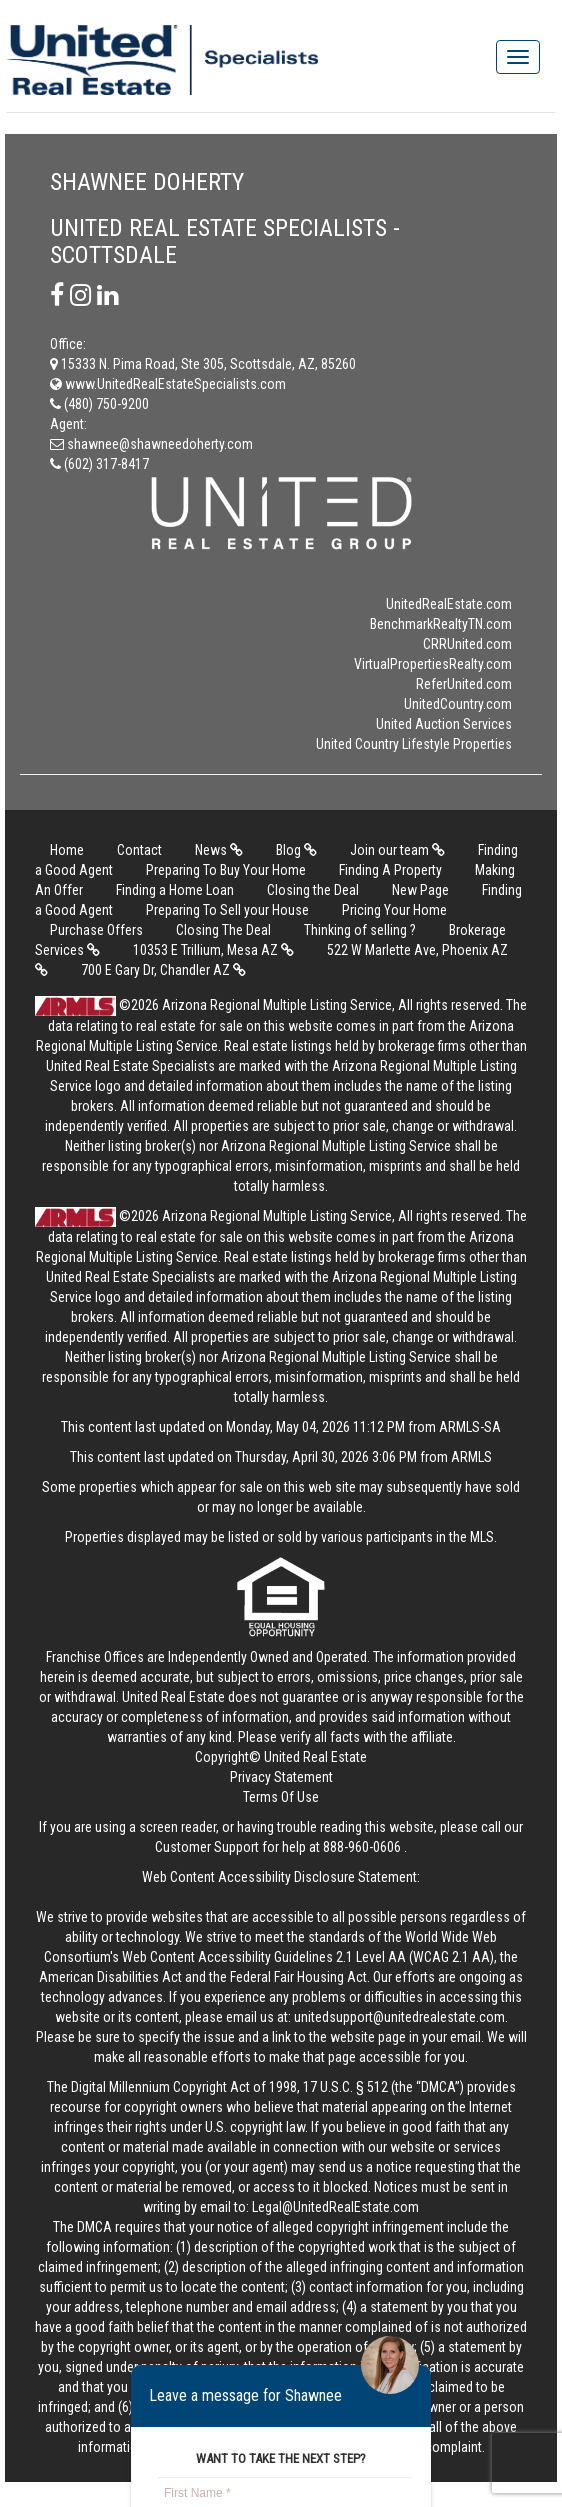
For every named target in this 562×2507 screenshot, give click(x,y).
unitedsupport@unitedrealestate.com (399, 2017)
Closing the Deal (313, 890)
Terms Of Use (281, 1797)
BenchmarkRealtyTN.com (441, 624)
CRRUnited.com (467, 644)
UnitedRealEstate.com (449, 604)
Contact (139, 850)
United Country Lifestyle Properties (414, 744)
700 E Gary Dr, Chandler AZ (163, 970)
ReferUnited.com (464, 684)
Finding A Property (390, 870)
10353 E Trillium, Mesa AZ (213, 950)
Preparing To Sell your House (227, 910)
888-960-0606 (362, 1847)
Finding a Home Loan (175, 890)
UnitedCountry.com (458, 704)
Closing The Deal (223, 930)
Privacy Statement (281, 1777)
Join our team (397, 850)
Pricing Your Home (394, 910)
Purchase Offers (96, 930)
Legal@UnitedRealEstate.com (335, 2207)
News (219, 850)
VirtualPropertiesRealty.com (433, 664)
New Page (420, 890)
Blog (296, 850)
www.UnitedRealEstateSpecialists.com (168, 384)
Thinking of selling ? (360, 930)
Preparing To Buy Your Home (226, 870)
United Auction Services (444, 724)
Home (67, 850)
